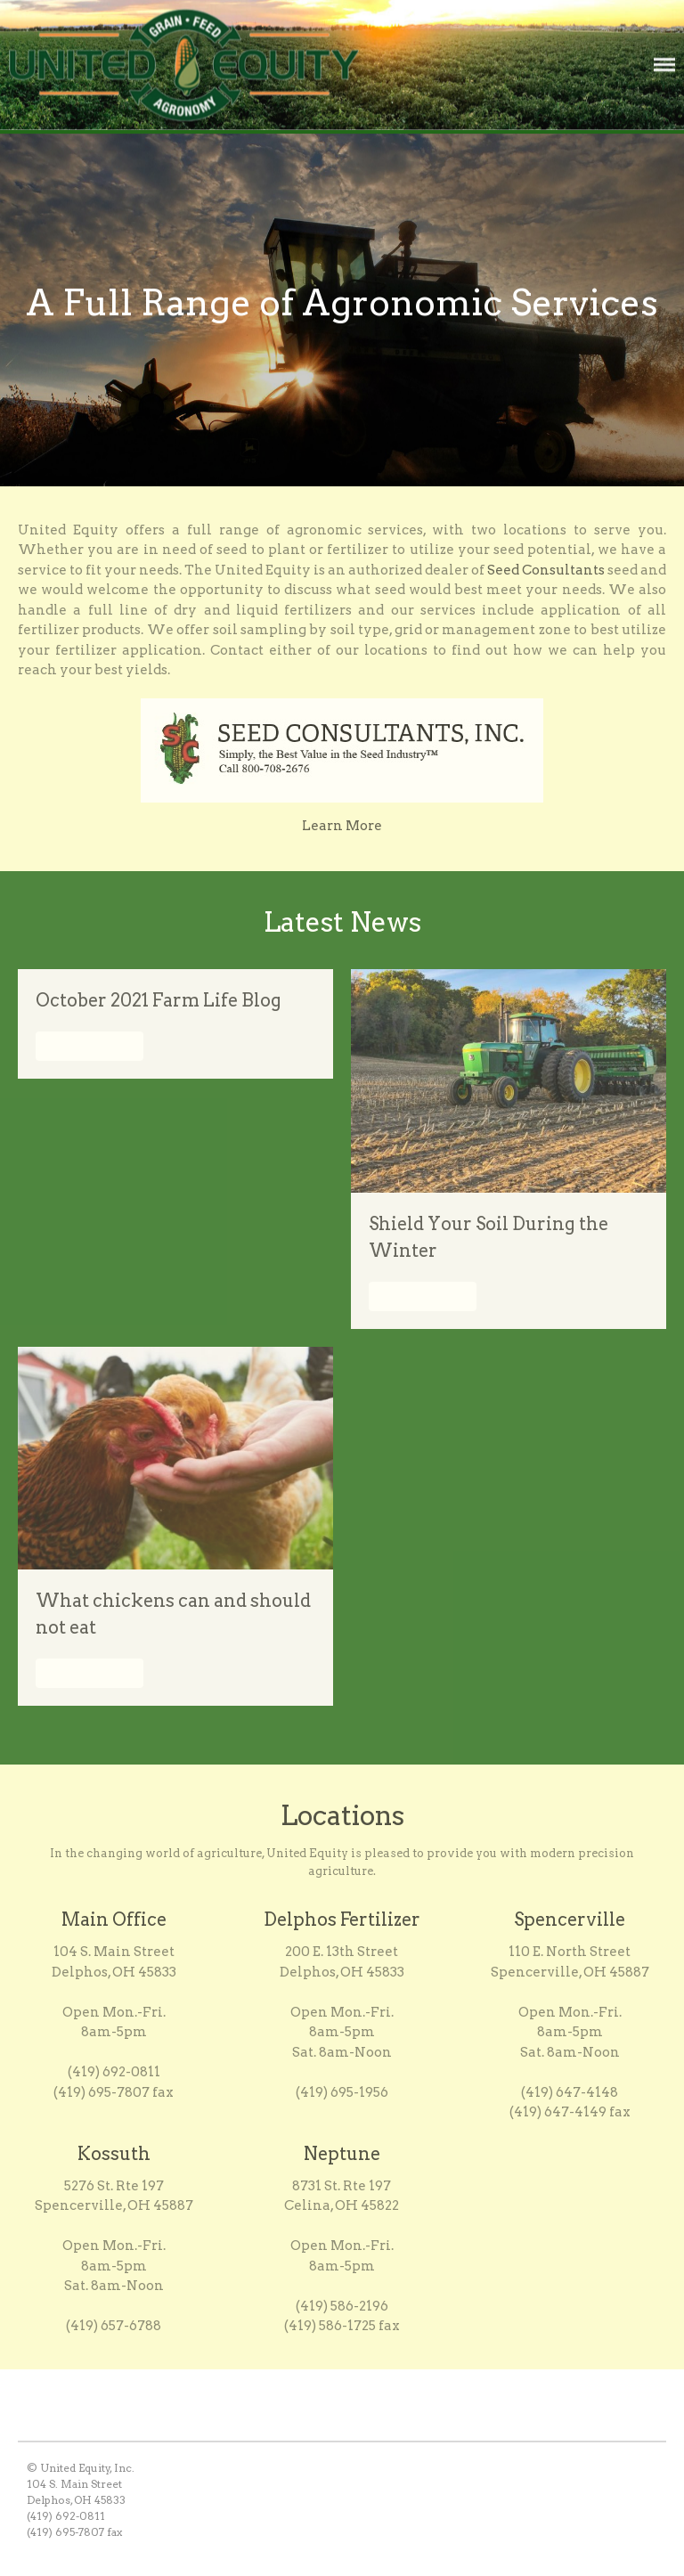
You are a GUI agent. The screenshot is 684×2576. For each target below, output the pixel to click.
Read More (89, 1048)
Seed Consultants (546, 572)
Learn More (342, 827)
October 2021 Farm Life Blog (158, 1003)
